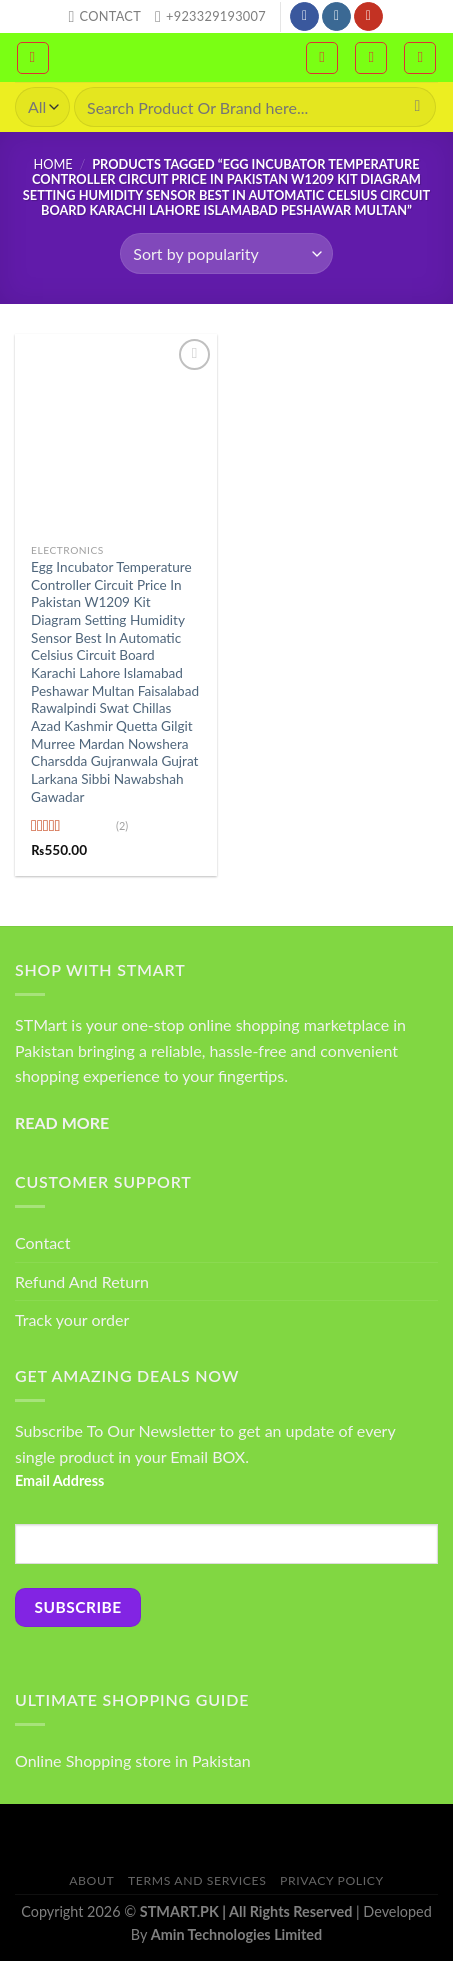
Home (52, 164)
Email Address (59, 1480)
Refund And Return (82, 1281)
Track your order (72, 1319)
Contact (42, 1242)
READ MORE (62, 1122)
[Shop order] (226, 253)
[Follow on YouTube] (368, 17)
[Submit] (417, 107)
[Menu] (33, 58)
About (91, 1880)
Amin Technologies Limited (236, 1934)
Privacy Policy (332, 1880)
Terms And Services (197, 1880)
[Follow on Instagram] (336, 17)
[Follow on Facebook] (304, 17)
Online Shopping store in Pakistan (133, 1760)
